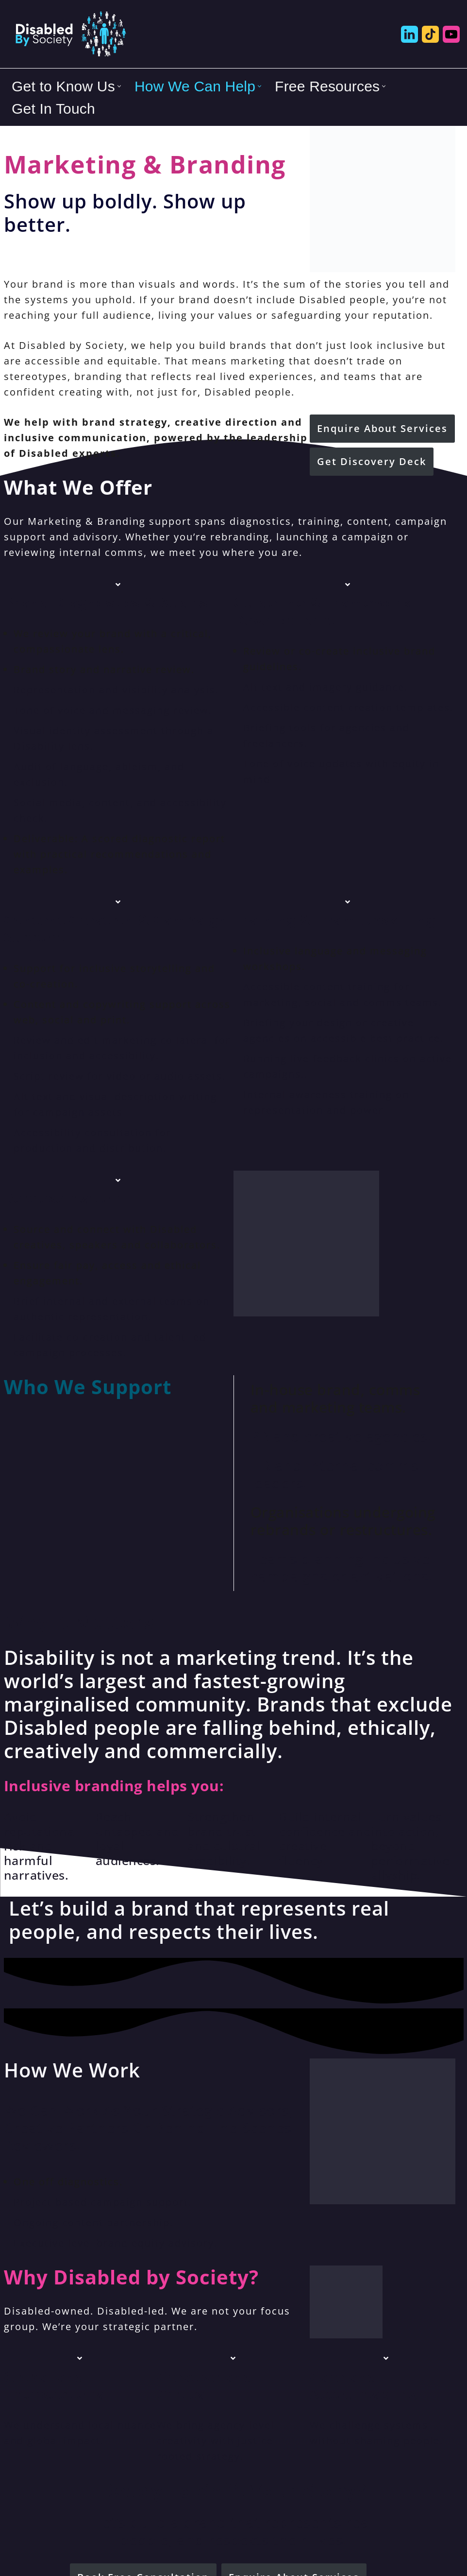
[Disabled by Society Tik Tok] (430, 34)
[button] (119, 86)
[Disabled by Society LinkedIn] (409, 34)
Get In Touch (53, 109)
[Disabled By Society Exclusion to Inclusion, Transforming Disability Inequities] (70, 34)
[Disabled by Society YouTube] (451, 34)
